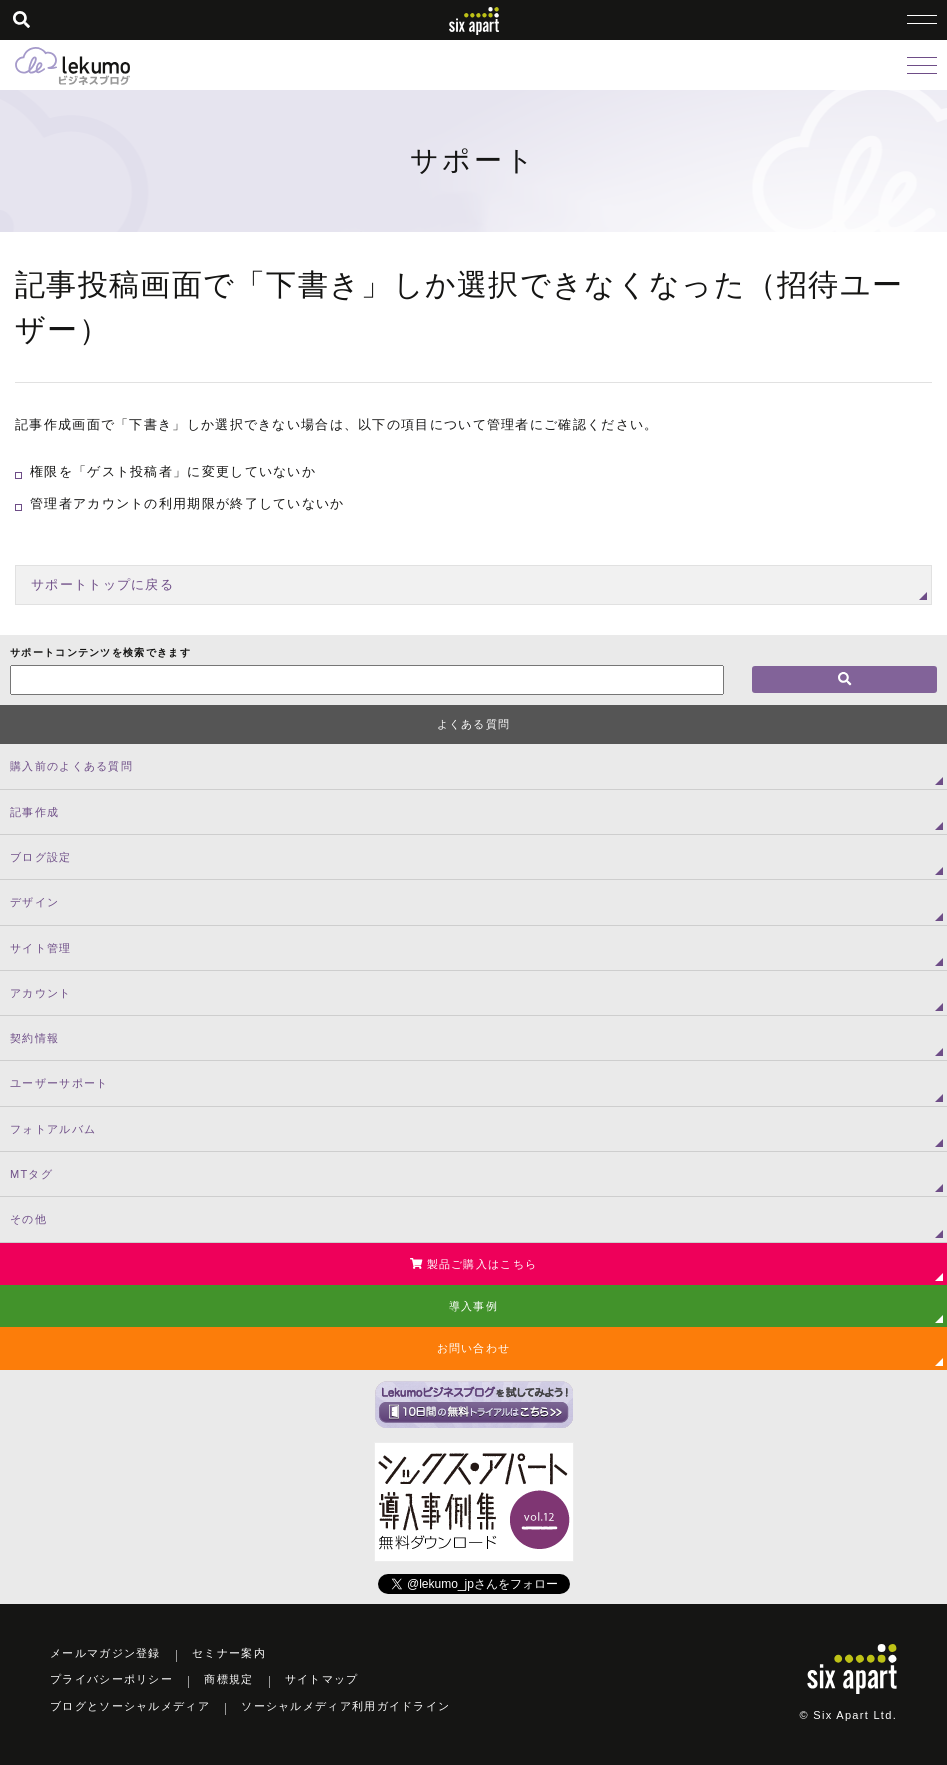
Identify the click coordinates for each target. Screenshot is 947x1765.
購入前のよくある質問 (71, 766)
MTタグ (31, 1174)
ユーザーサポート (59, 1083)
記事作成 (34, 812)
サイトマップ (322, 1679)
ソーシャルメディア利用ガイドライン (345, 1706)
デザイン (34, 902)
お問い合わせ (474, 1348)
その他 (28, 1219)
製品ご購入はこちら (473, 1264)
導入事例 (473, 1306)
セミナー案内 (229, 1653)
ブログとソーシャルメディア (130, 1706)
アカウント (41, 993)
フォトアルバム (53, 1129)
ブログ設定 (41, 857)
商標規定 (228, 1679)
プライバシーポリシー (111, 1679)
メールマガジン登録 (105, 1653)
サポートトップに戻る (102, 584)
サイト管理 (41, 948)
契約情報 (34, 1038)
